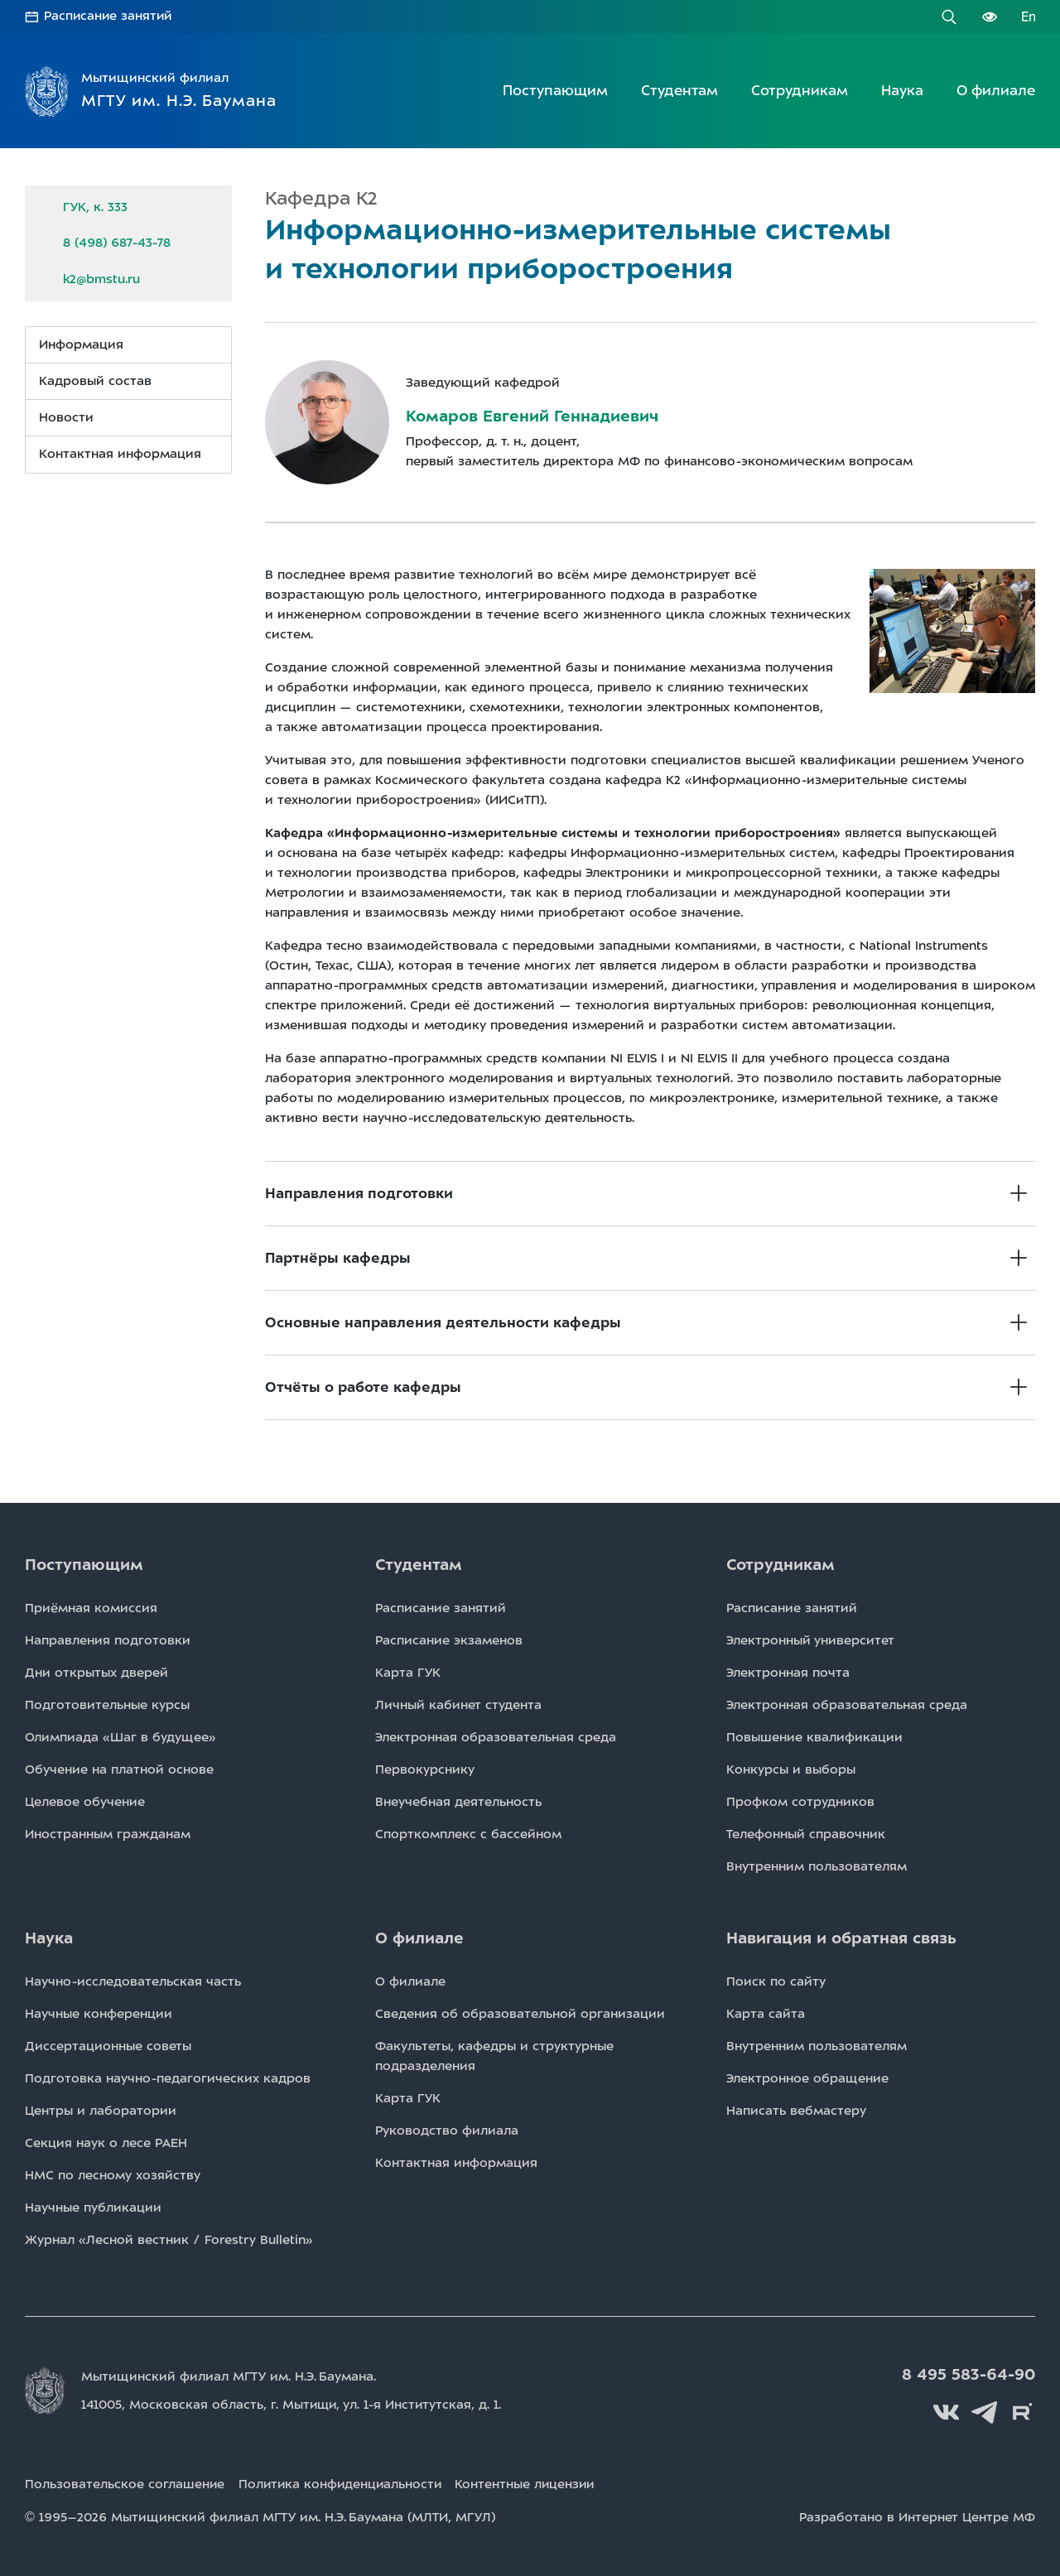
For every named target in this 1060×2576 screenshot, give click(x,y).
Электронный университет (810, 1640)
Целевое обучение (85, 1801)
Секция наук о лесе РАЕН (106, 2143)
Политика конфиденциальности (343, 2484)
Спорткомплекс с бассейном (468, 1834)
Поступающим (555, 90)
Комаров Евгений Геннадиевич (532, 416)
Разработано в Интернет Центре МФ (917, 2516)
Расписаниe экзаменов (449, 1640)
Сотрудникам (799, 90)
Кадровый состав (95, 381)
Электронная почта (788, 1672)
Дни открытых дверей (96, 1672)
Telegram (985, 2412)
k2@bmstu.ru (101, 278)
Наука (902, 90)
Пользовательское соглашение (125, 2484)
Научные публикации (93, 2207)
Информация (81, 344)
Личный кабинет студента (458, 1705)
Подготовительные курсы (107, 1705)
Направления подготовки (107, 1640)
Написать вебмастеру (796, 2110)
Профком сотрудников (800, 1801)
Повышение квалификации (814, 1737)
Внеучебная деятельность (458, 1801)
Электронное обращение (807, 2078)
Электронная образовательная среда (495, 1737)
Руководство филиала (446, 2130)
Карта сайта (765, 2013)
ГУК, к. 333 (95, 207)
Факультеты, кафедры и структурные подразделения (494, 2056)
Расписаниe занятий (440, 1608)
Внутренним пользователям (816, 1866)
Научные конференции (98, 2013)
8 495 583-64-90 (969, 2375)
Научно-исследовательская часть (133, 1981)
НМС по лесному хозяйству (112, 2175)
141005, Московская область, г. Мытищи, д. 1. (293, 2404)
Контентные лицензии (533, 2484)
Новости (66, 417)
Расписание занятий (109, 16)
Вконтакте (948, 2412)
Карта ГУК (408, 1672)
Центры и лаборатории (100, 2110)
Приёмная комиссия (91, 1608)
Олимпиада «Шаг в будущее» (120, 1737)
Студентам (679, 90)
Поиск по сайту (776, 1981)
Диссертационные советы (108, 2046)
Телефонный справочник (805, 1834)
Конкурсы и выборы (790, 1769)
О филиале (995, 90)
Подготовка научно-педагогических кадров (168, 2078)
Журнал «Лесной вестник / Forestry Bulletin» (169, 2239)
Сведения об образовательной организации (520, 2013)
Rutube (1022, 2412)
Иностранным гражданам (107, 1834)
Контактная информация (120, 453)
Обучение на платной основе (119, 1769)
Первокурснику (425, 1769)
